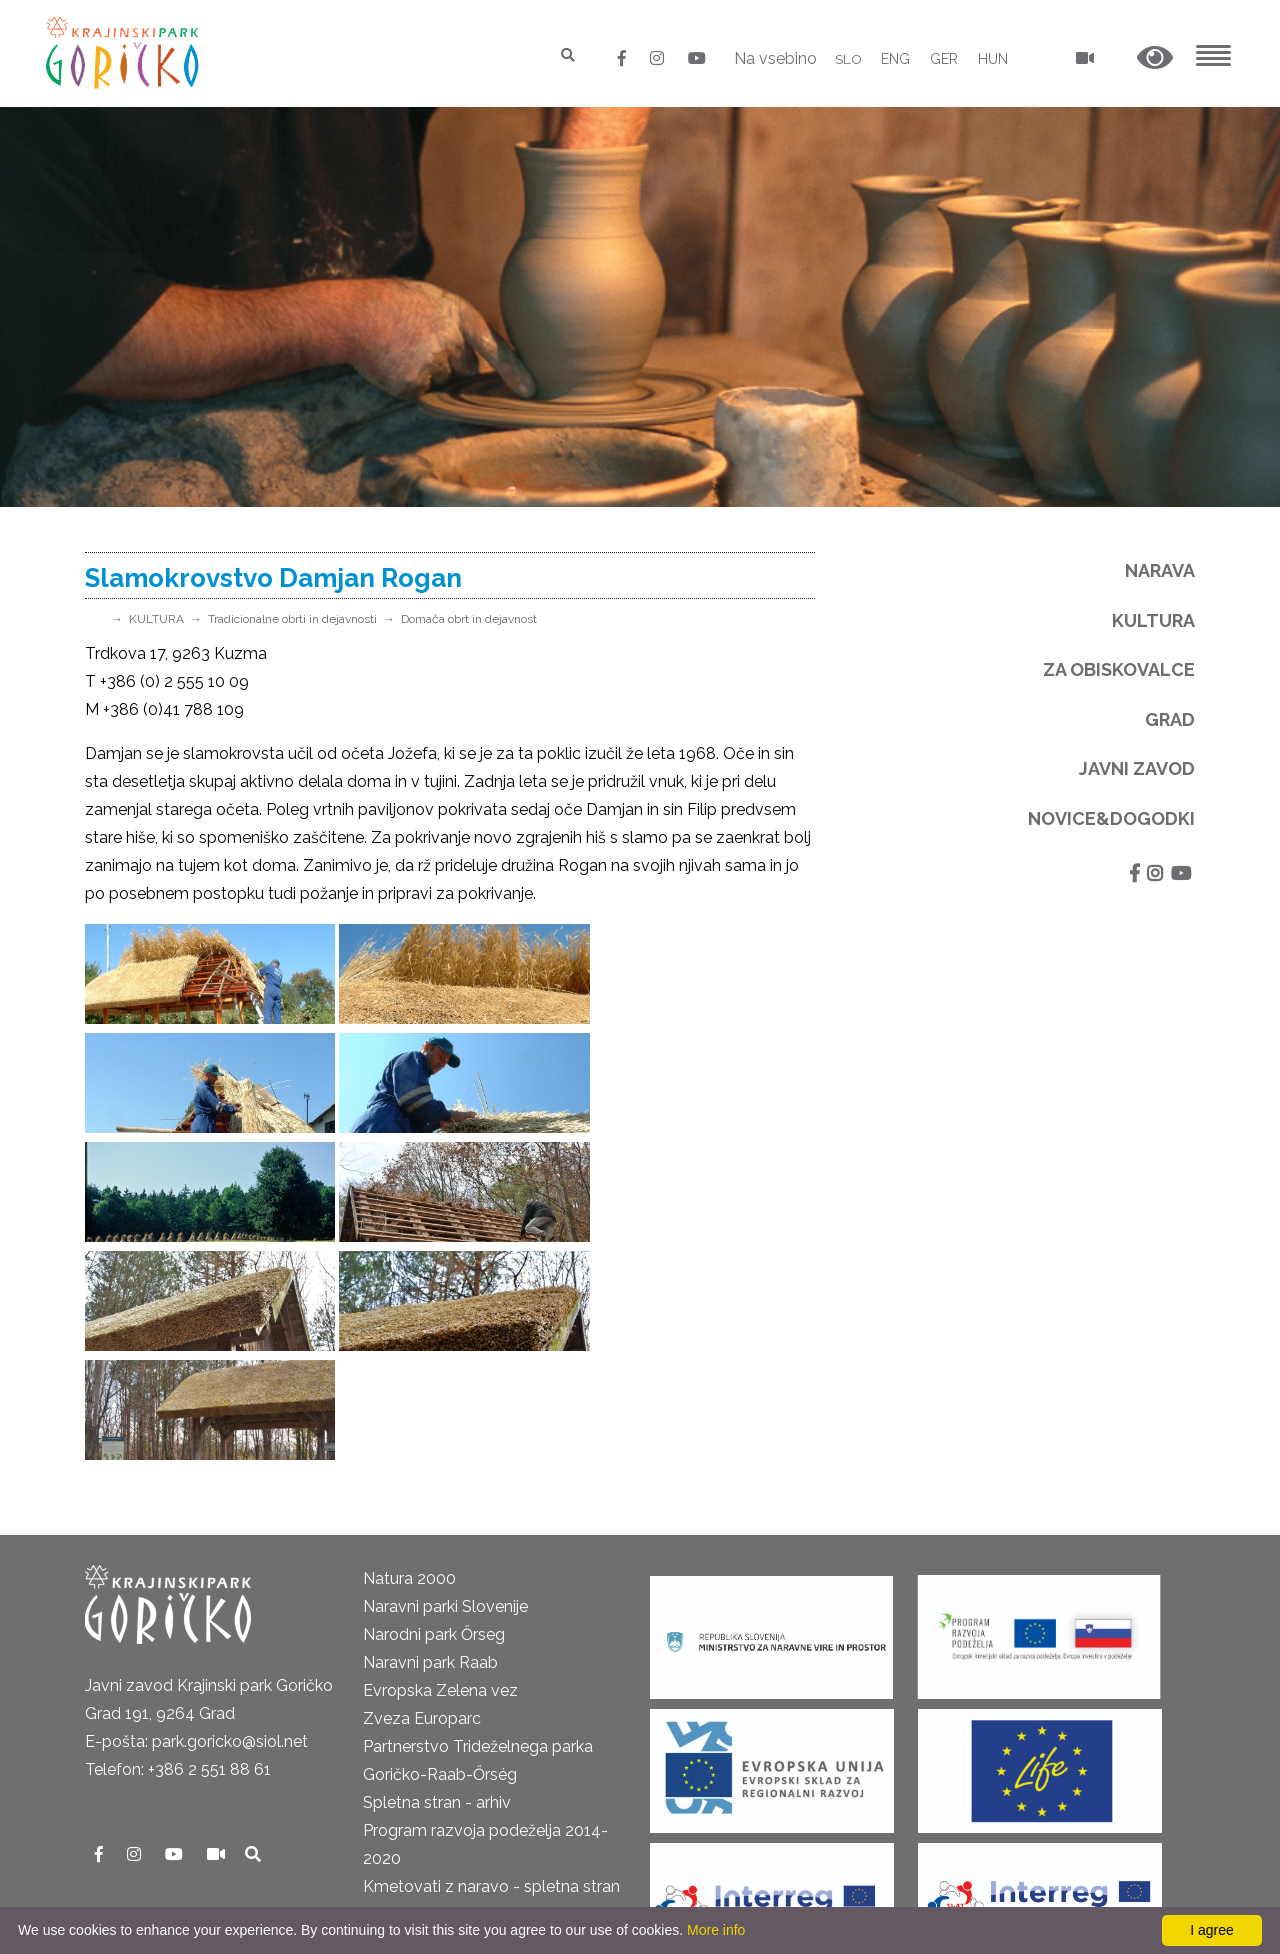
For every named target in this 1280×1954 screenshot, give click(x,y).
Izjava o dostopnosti (160, 1889)
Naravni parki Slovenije (445, 1388)
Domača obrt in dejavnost (469, 619)
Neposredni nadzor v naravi (186, 1861)
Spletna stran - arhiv (437, 1584)
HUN (993, 59)
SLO (847, 59)
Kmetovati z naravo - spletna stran (491, 1668)
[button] (1155, 58)
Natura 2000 (409, 1360)
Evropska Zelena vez (440, 1472)
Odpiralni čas (133, 1805)
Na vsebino (774, 58)
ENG (895, 59)
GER (944, 59)
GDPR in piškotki (145, 1777)
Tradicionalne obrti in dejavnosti (292, 619)
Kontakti (116, 1721)
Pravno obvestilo (147, 1749)
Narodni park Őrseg (434, 1416)
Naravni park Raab (430, 1444)
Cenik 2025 (125, 1833)
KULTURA (156, 619)
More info (716, 1930)
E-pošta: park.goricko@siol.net (196, 1523)
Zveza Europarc (422, 1500)
